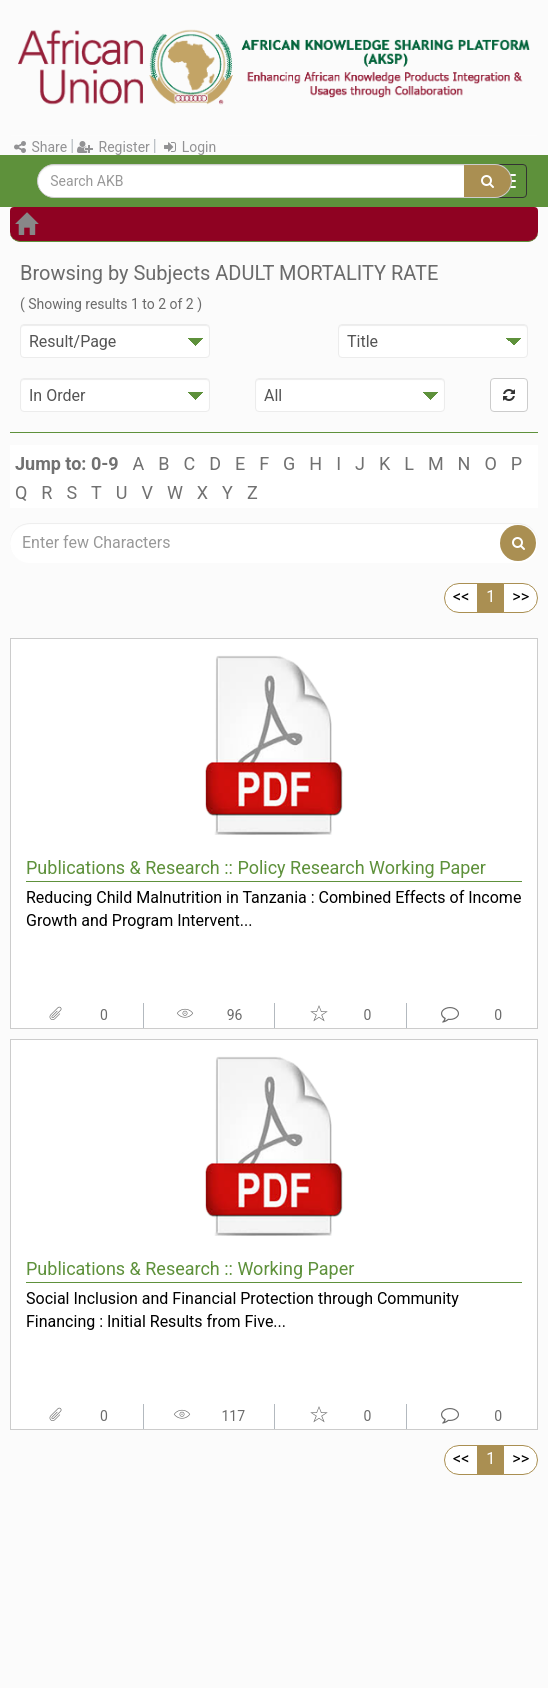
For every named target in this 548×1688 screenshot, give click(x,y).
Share (40, 147)
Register (113, 147)
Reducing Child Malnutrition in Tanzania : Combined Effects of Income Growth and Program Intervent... (273, 909)
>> (520, 596)
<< (461, 596)
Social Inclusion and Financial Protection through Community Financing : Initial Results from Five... (242, 1310)
